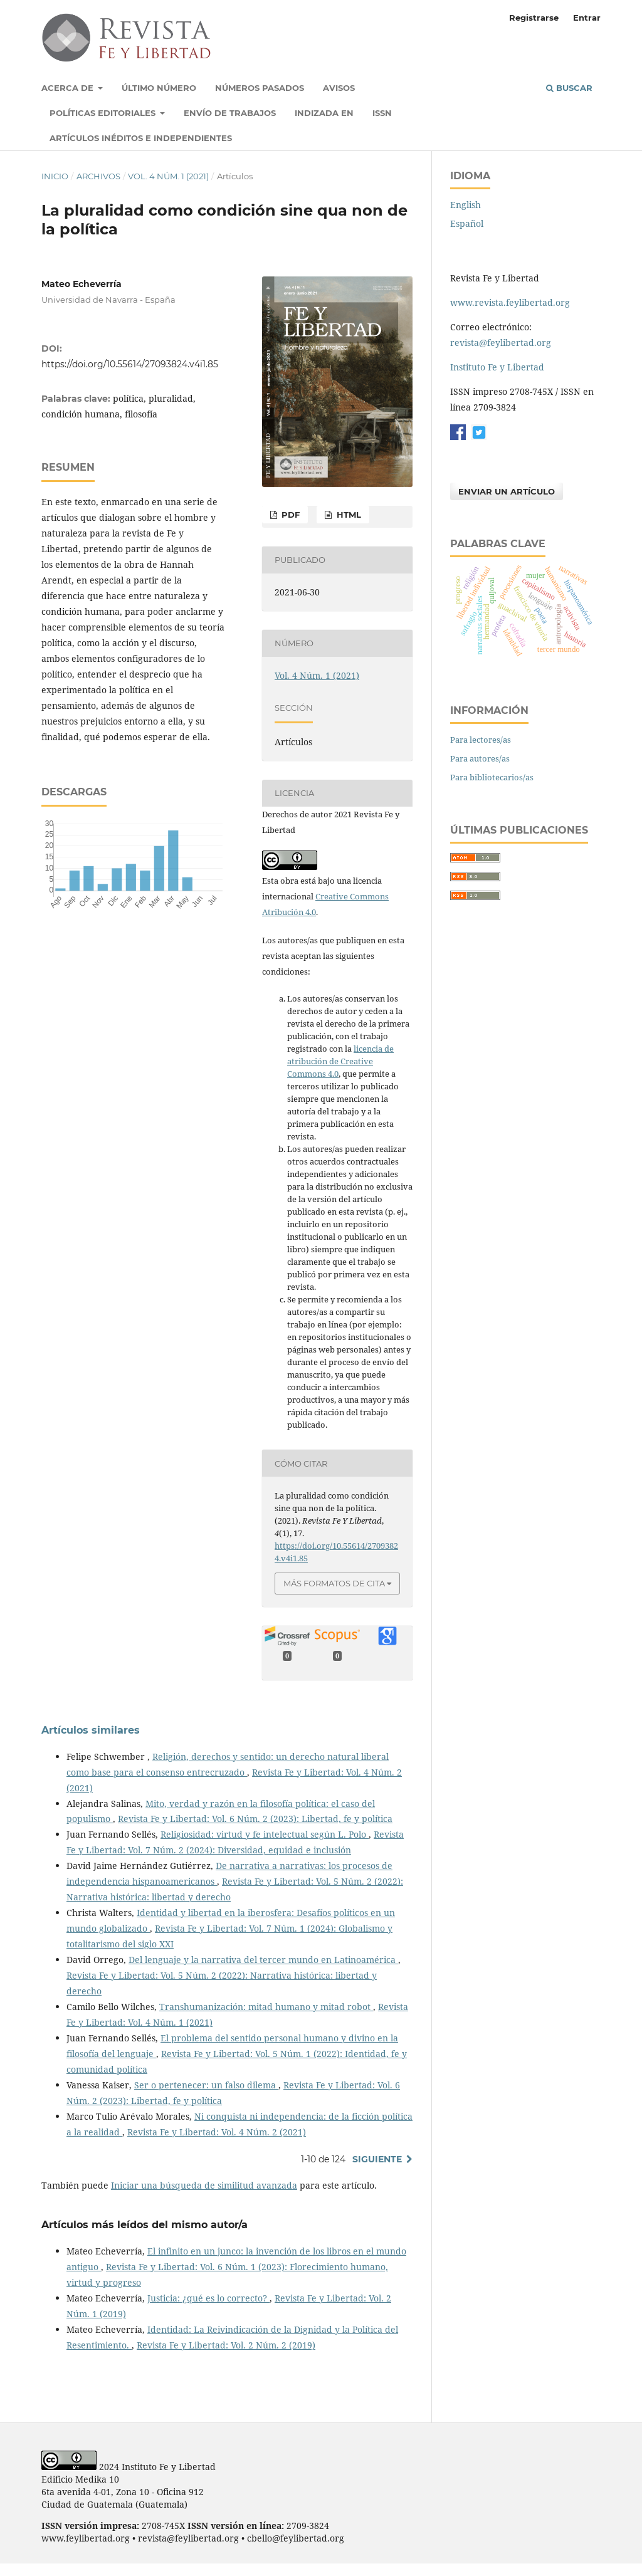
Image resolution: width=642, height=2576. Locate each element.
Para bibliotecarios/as (492, 777)
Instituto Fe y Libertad (497, 367)
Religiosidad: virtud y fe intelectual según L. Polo (264, 1834)
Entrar (587, 18)
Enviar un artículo (506, 491)
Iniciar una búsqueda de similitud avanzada (204, 2185)
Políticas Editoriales (104, 113)
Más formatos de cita (334, 1583)
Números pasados (259, 88)
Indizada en (324, 113)
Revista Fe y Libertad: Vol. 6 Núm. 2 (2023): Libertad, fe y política (255, 1819)
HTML (347, 515)
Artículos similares (90, 1730)
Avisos (339, 88)
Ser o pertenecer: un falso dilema (206, 2085)
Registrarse (534, 18)
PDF (289, 515)
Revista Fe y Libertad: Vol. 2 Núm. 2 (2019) (226, 2345)
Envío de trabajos (230, 113)
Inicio (54, 176)
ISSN (382, 113)
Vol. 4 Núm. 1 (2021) (168, 176)
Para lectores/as (480, 739)
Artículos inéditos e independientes (141, 138)
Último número (159, 88)
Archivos (98, 176)
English (465, 205)
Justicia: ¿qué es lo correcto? (208, 2298)
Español (466, 223)
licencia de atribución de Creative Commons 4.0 (340, 1061)
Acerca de (68, 88)
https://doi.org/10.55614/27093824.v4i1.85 (129, 364)
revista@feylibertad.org (500, 342)
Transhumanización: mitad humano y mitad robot (266, 2007)
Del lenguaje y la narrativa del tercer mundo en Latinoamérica (263, 1960)
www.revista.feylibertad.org (510, 302)
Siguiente (377, 2159)
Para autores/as (480, 758)
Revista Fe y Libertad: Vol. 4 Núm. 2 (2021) (216, 2132)
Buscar (569, 88)
